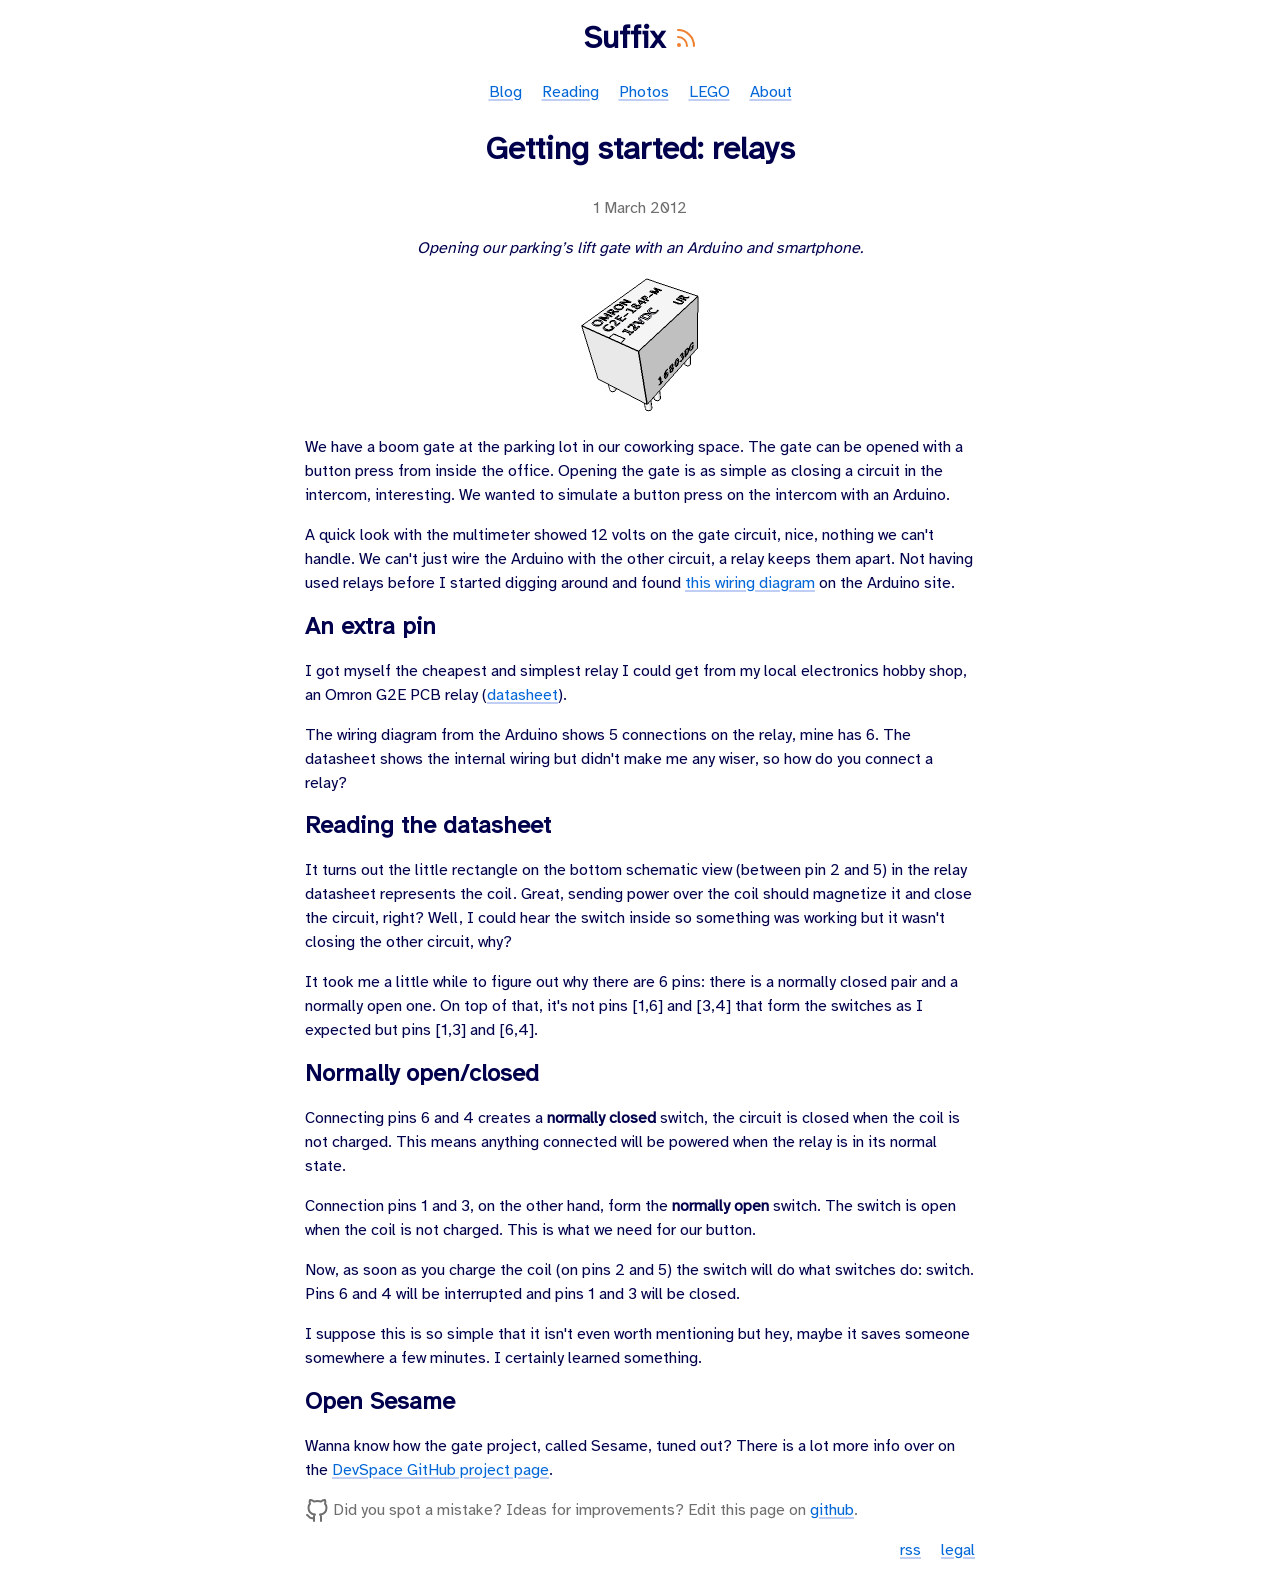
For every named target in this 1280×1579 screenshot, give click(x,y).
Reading (570, 92)
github (832, 1510)
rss (910, 1550)
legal (958, 1550)
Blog (505, 92)
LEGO (709, 92)
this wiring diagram (750, 583)
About (771, 92)
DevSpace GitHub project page (440, 1470)
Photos (644, 92)
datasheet (522, 695)
